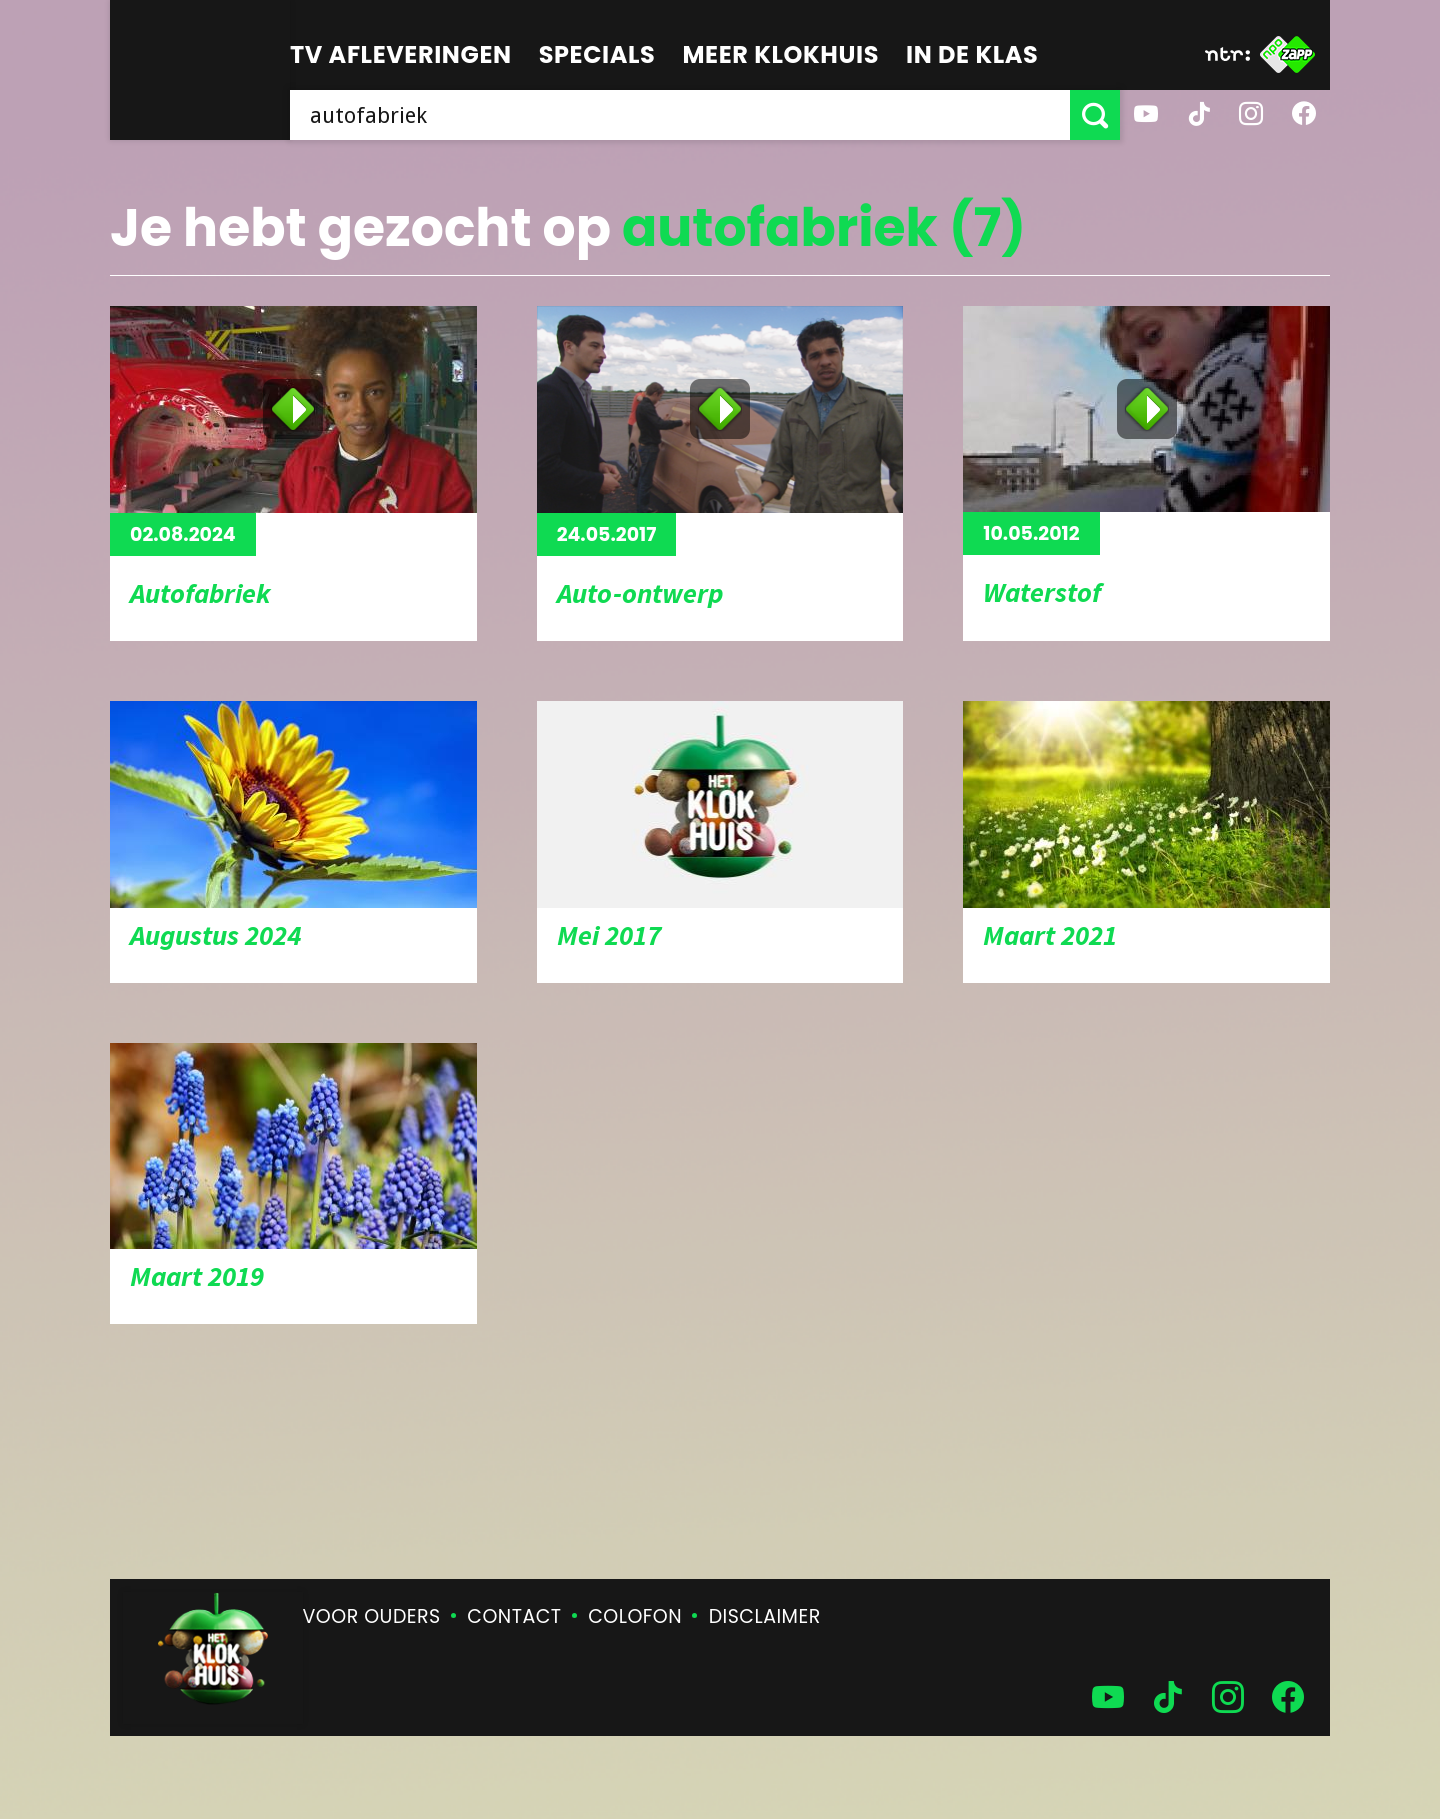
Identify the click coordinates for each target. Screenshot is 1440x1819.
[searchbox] (680, 115)
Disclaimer (765, 1616)
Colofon (635, 1616)
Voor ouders (372, 1616)
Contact (514, 1616)
